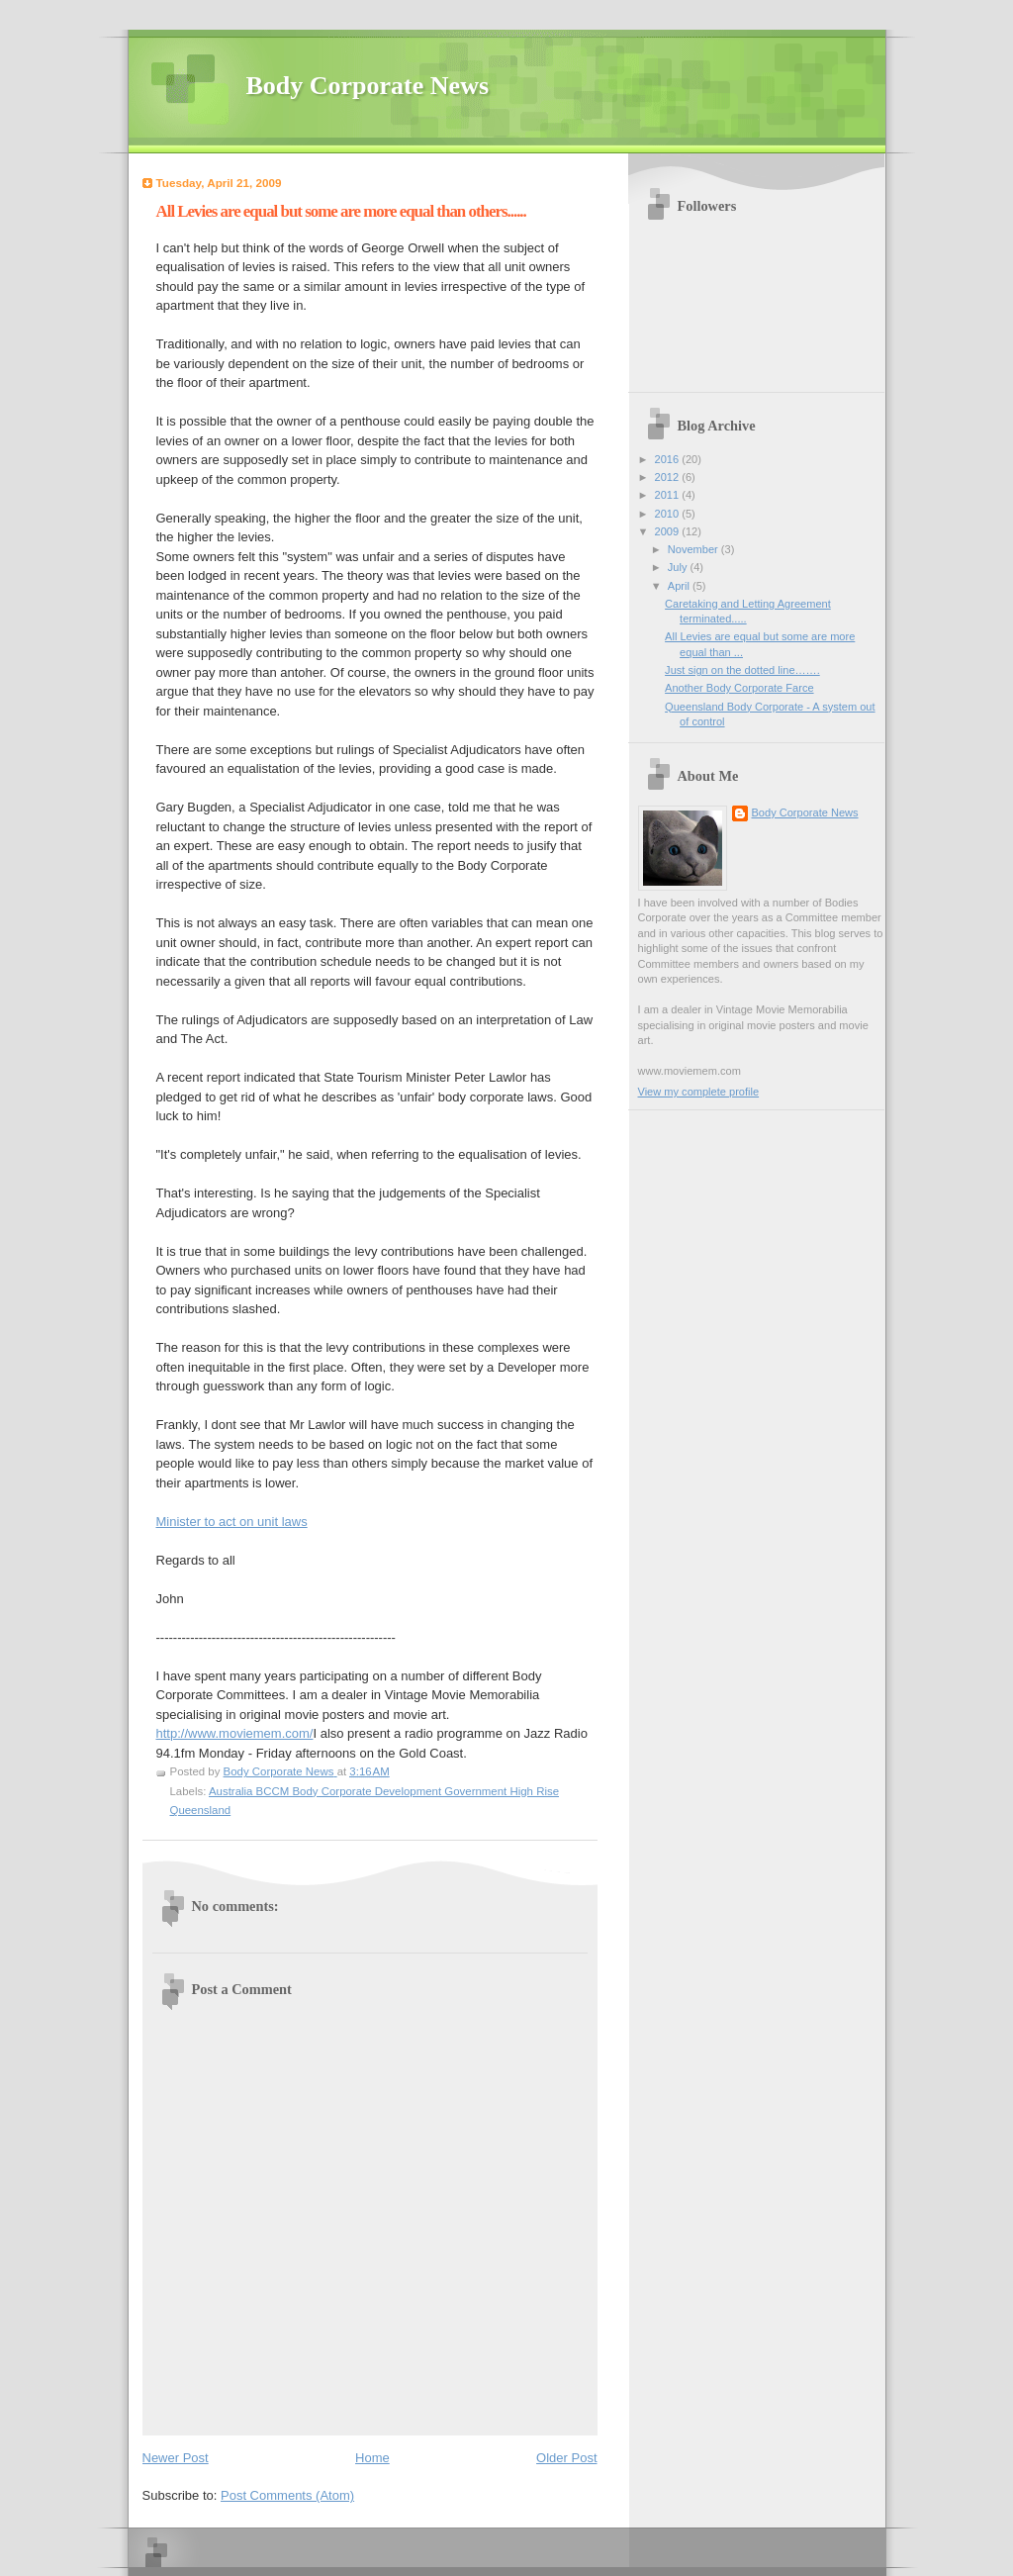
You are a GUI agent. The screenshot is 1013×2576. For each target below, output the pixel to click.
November (694, 549)
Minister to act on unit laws (232, 1521)
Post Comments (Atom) (287, 2495)
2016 (669, 459)
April (680, 586)
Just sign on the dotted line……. (742, 670)
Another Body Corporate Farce (739, 688)
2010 (669, 514)
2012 (669, 477)
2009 (669, 531)
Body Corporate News (368, 85)
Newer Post (175, 2457)
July (679, 567)
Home (372, 2457)
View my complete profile (699, 1091)
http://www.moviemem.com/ (235, 1733)
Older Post (566, 2457)
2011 (669, 495)
